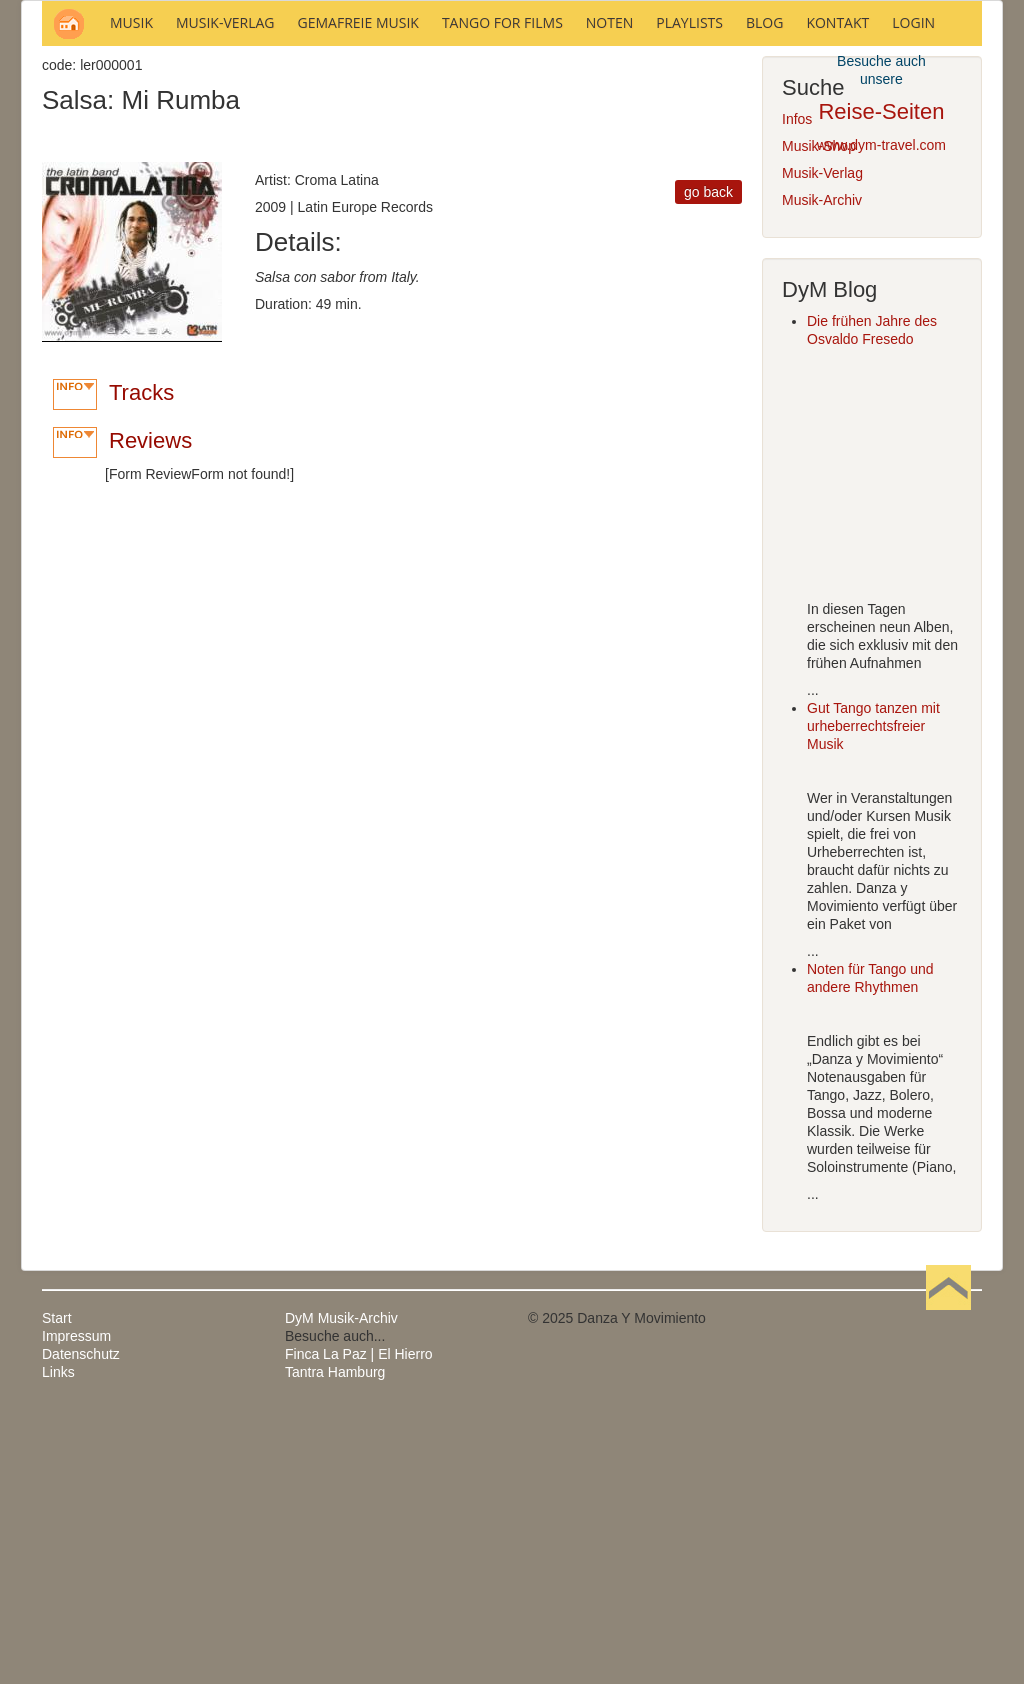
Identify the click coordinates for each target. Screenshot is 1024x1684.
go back (708, 462)
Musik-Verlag (822, 443)
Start (57, 1588)
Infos (797, 389)
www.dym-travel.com (881, 145)
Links (58, 1642)
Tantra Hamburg (335, 1642)
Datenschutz (81, 1624)
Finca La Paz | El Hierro (359, 1624)
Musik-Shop (819, 416)
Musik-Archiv (822, 470)
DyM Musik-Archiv (341, 1588)
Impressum (76, 1606)
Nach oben (948, 1588)
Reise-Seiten (881, 111)
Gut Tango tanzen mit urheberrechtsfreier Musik (873, 996)
